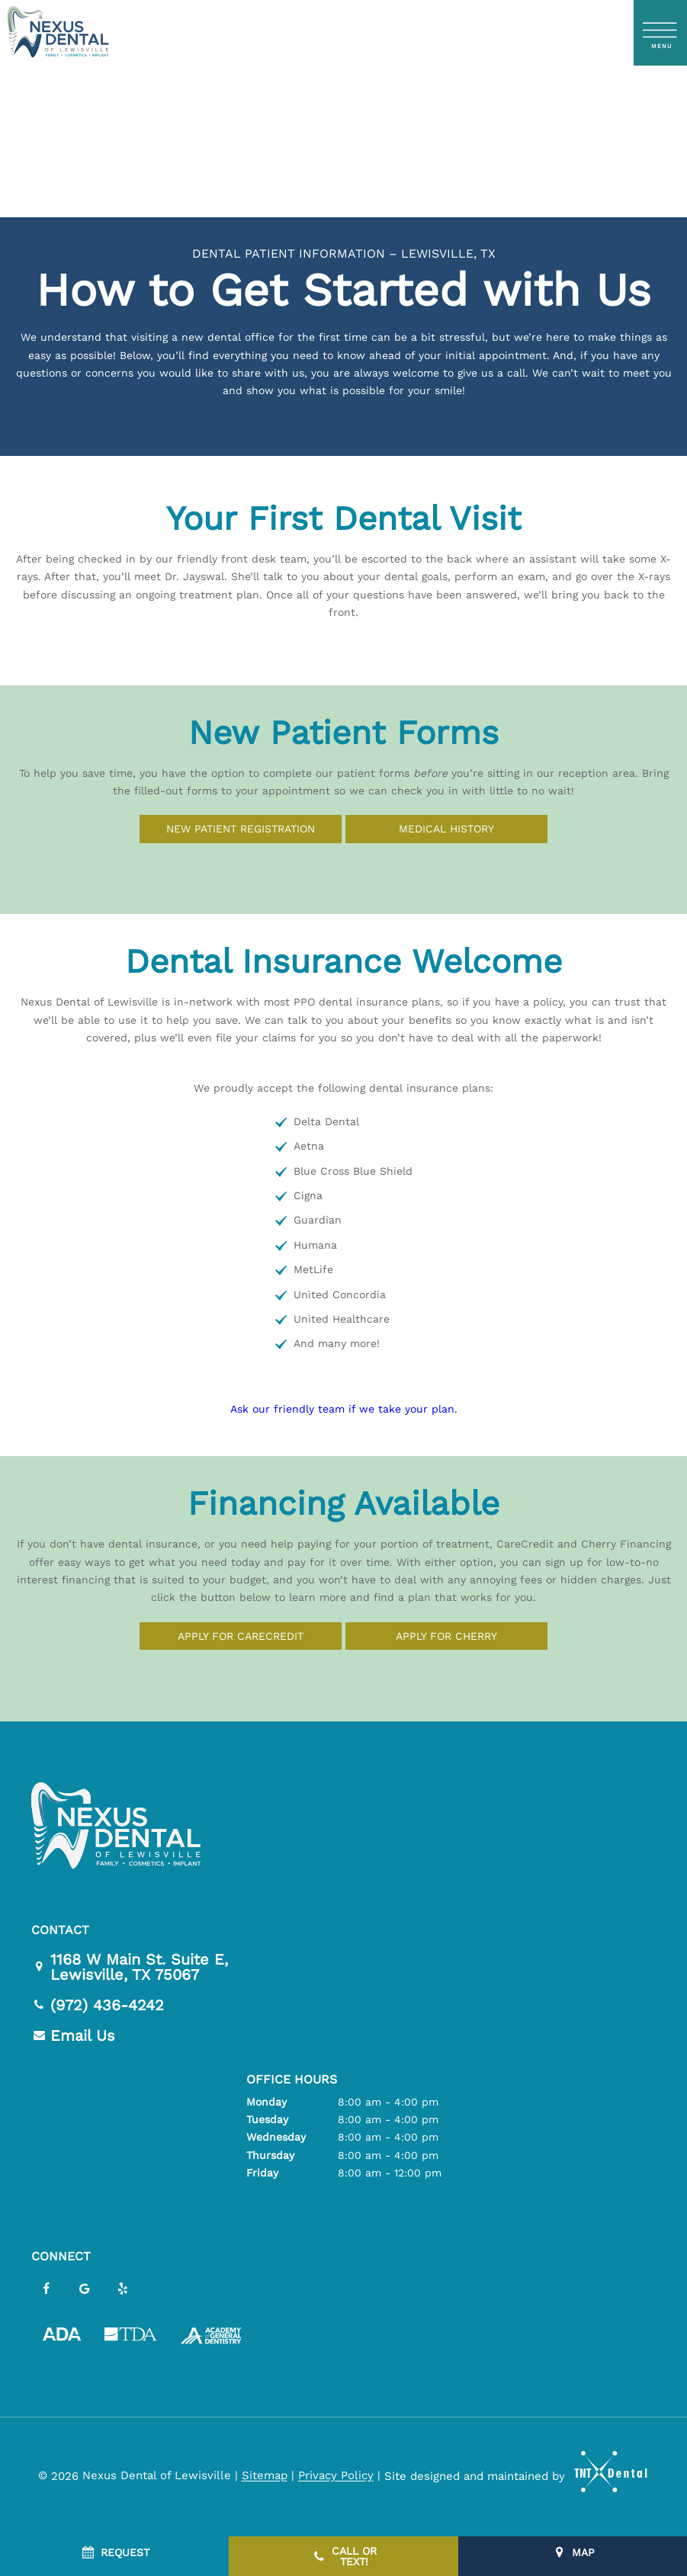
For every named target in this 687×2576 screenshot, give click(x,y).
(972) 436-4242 (97, 2005)
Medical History (446, 829)
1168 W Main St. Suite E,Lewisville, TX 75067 (129, 1967)
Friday (262, 2173)
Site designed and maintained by (509, 2476)
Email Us (73, 2035)
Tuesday (267, 2120)
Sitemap (264, 2476)
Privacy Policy (336, 2476)
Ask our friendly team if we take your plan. (343, 1409)
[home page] (57, 33)
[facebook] (46, 2290)
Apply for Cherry (446, 1636)
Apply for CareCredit (240, 1636)
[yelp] (123, 2290)
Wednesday (276, 2138)
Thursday (270, 2155)
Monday (266, 2102)
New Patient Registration (240, 829)
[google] (84, 2290)
